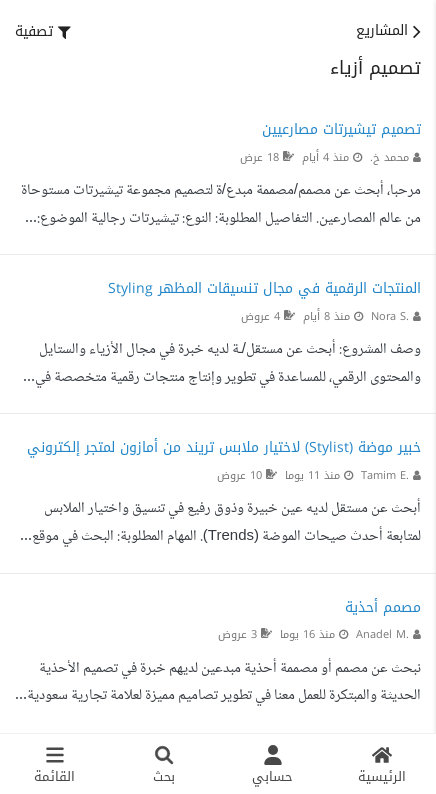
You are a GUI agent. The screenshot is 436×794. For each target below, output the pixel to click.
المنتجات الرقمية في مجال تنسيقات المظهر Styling (264, 288)
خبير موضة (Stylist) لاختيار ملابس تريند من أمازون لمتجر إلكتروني (224, 447)
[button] (43, 32)
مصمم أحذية (383, 607)
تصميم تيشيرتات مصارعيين (341, 129)
